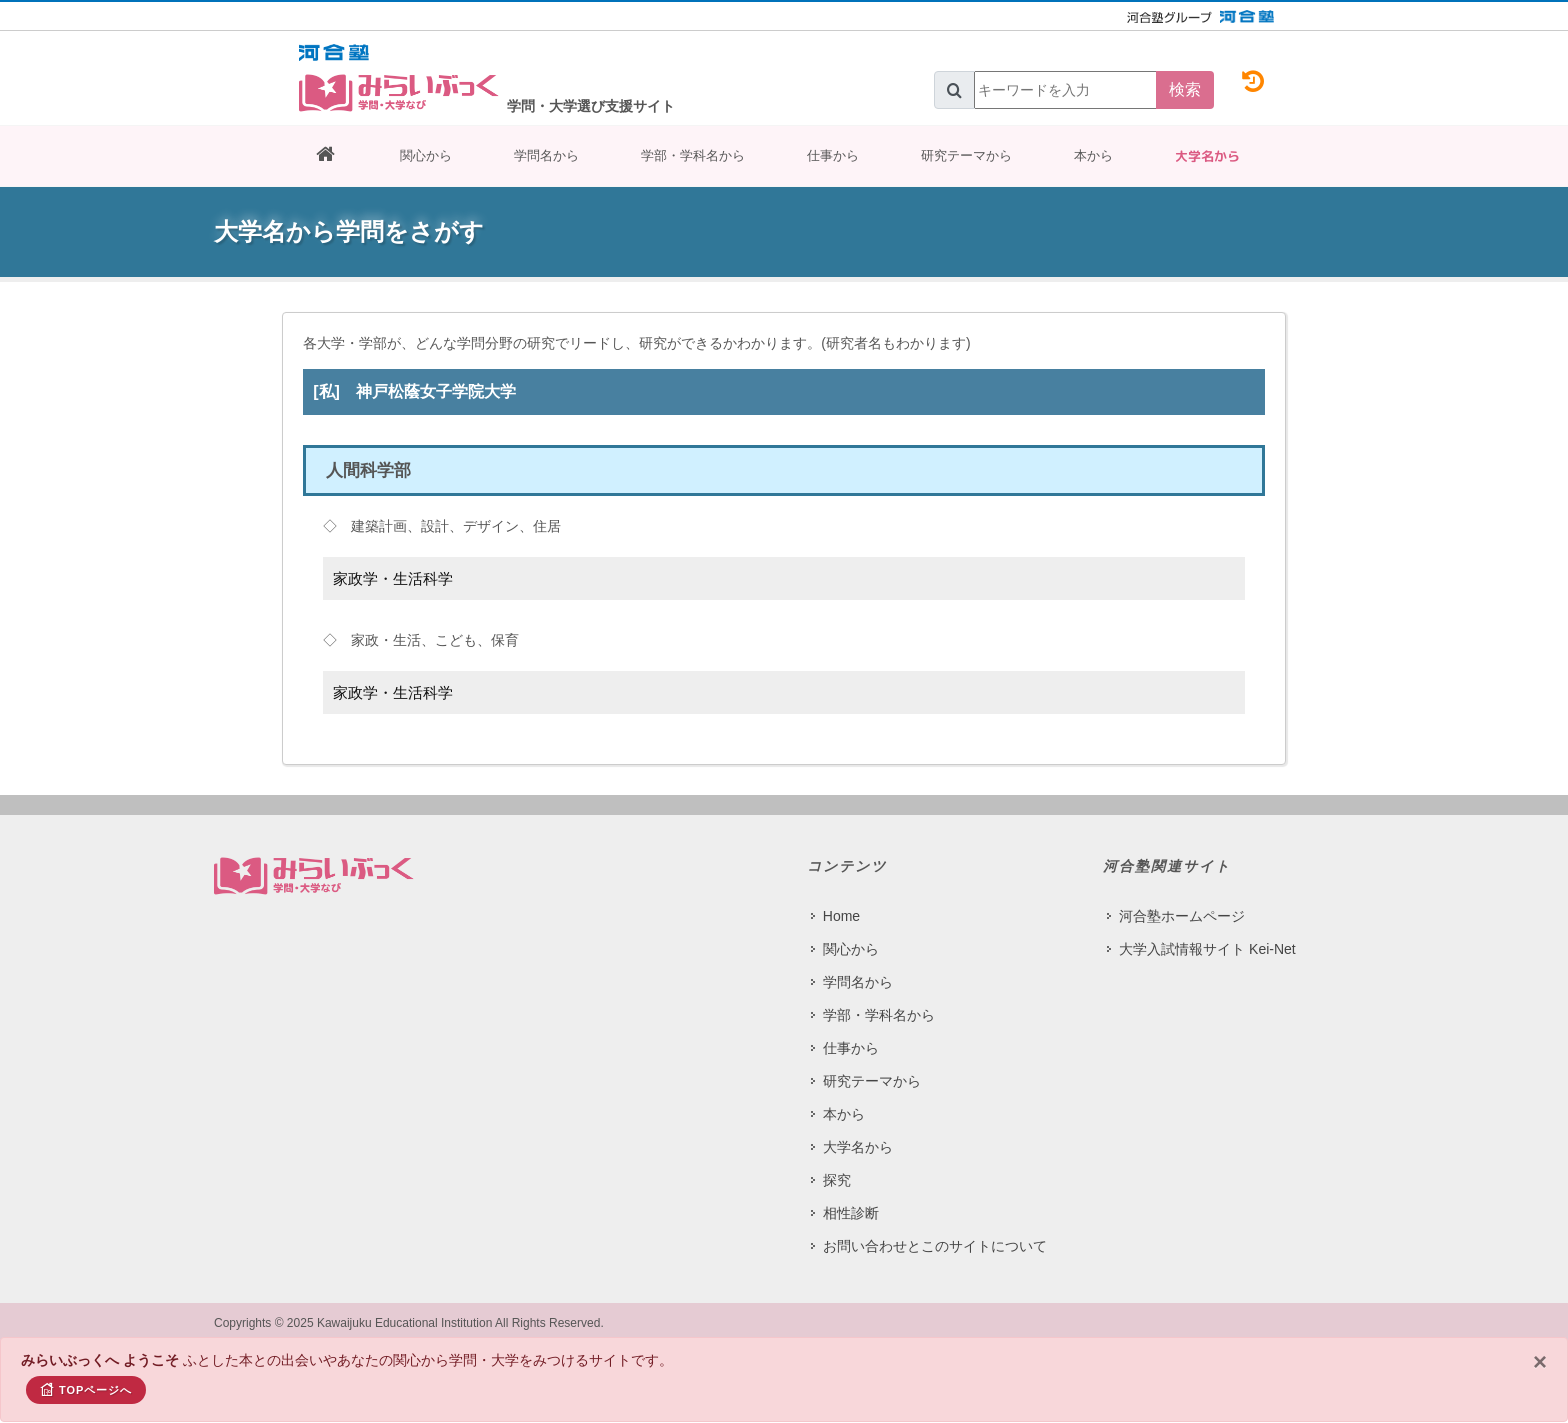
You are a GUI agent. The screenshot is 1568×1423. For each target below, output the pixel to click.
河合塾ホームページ (1182, 916)
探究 (837, 1180)
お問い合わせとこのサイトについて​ (935, 1246)
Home (841, 916)
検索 (1185, 89)
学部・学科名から (693, 155)
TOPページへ (86, 1389)
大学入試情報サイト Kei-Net (1207, 949)
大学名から (1207, 156)
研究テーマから (966, 155)
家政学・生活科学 (393, 578)
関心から (426, 155)
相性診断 (851, 1213)
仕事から (833, 155)
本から (1093, 155)
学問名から (546, 155)
